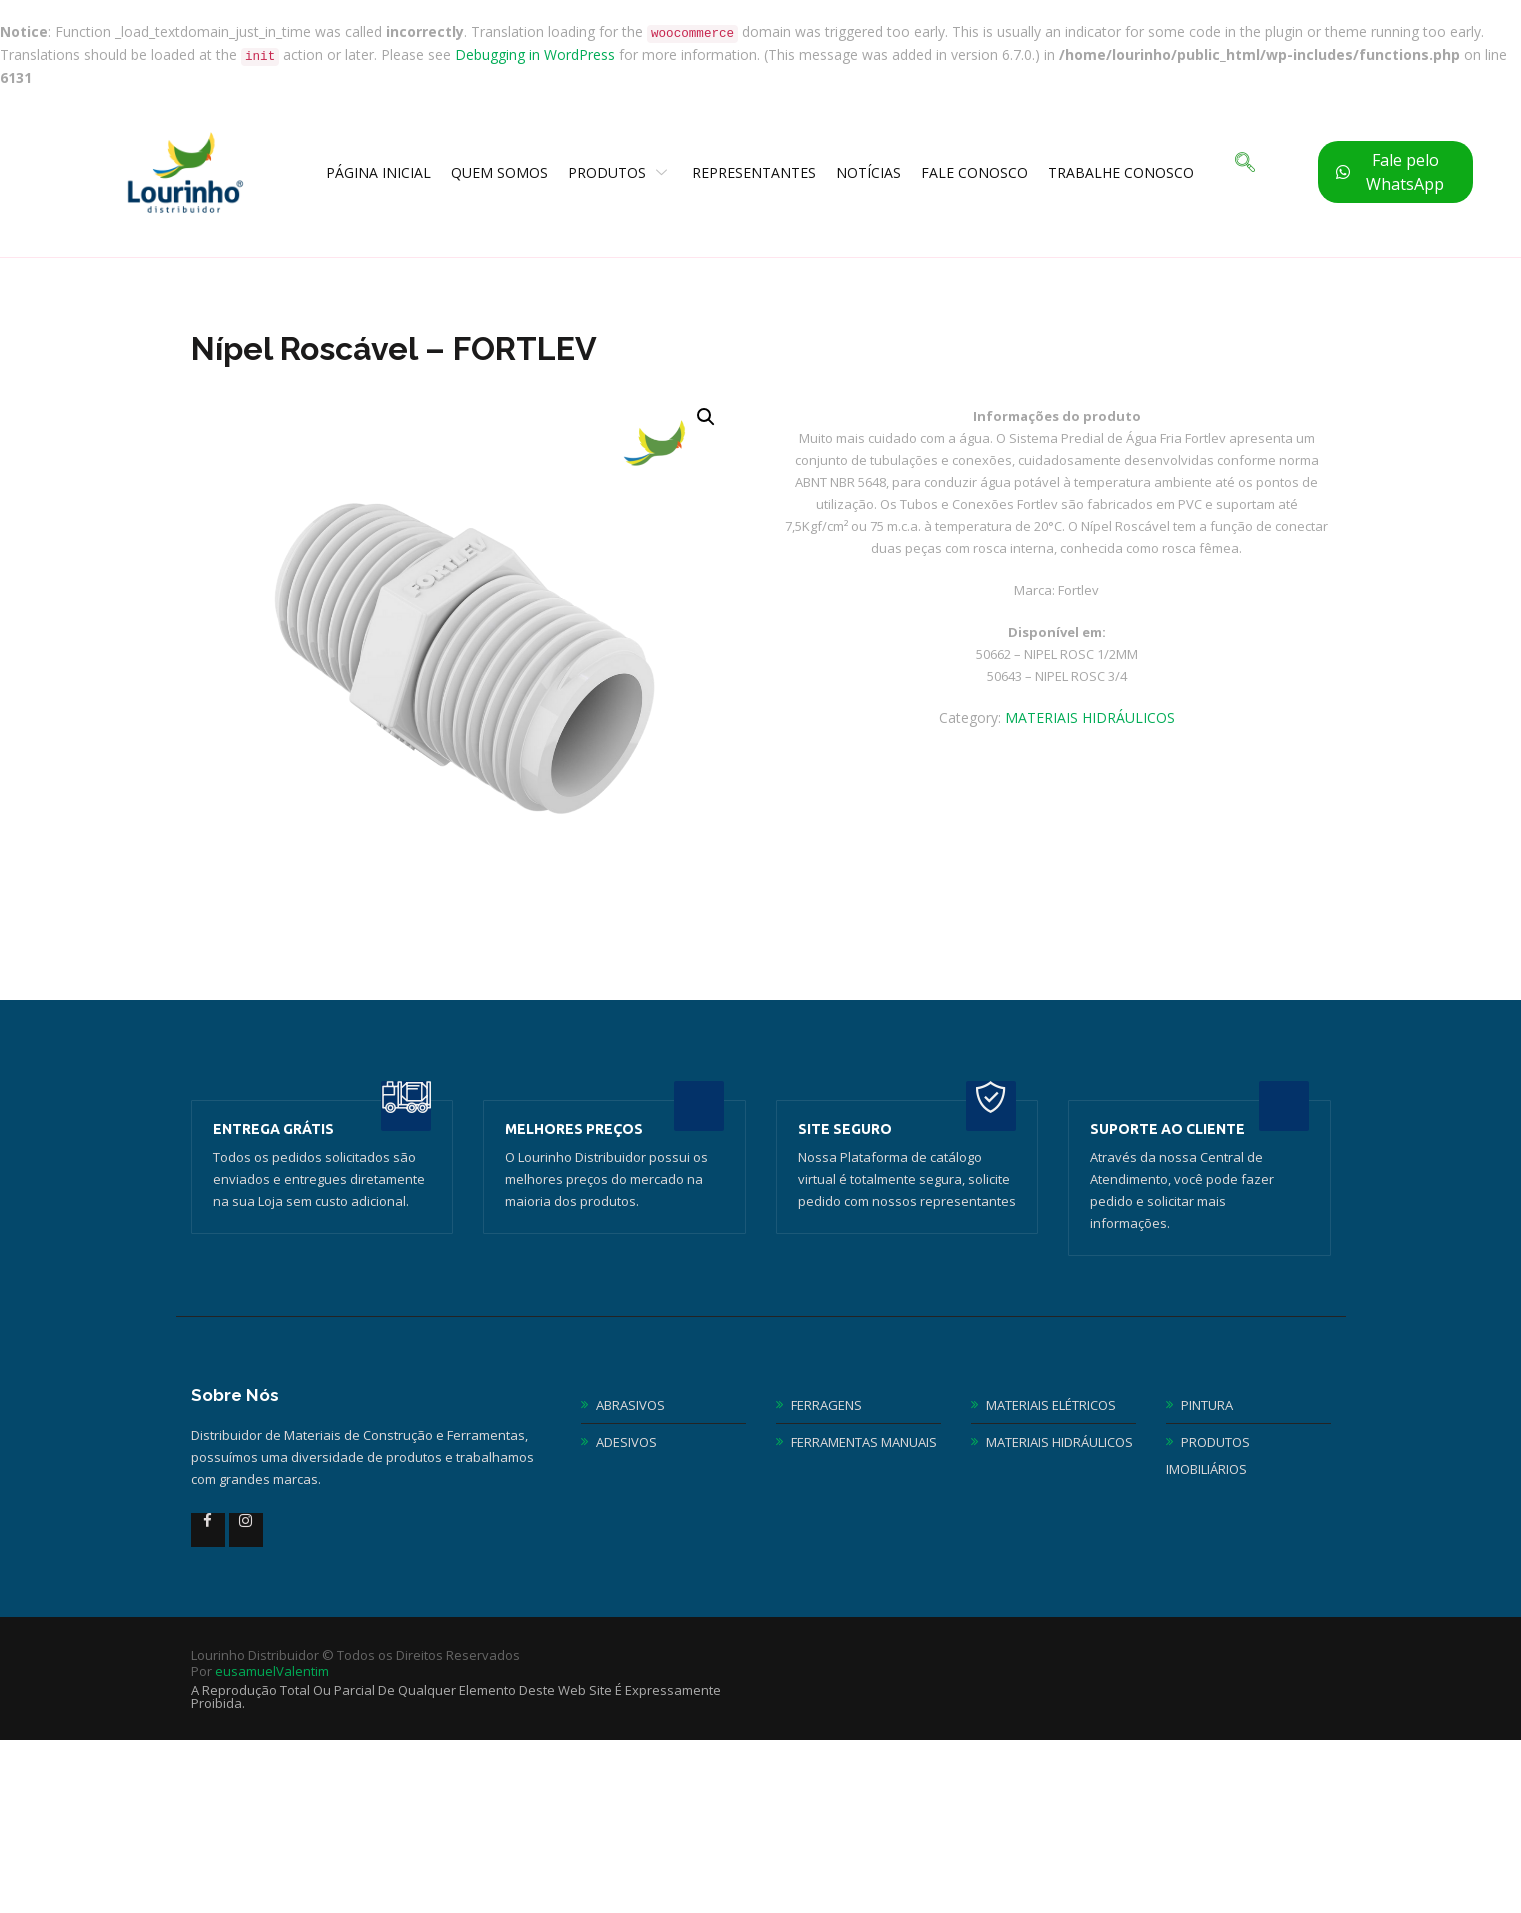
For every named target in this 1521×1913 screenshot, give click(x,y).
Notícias (868, 172)
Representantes (754, 172)
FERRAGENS (826, 1405)
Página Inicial (378, 172)
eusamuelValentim (272, 1671)
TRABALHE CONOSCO (1121, 172)
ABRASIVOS (630, 1405)
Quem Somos (499, 172)
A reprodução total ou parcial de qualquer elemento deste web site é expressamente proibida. (456, 1696)
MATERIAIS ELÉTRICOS (1051, 1405)
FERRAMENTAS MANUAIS (864, 1442)
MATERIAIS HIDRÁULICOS (1090, 717)
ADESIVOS (626, 1442)
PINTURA (1207, 1405)
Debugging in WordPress (535, 54)
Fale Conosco (974, 172)
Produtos (620, 172)
